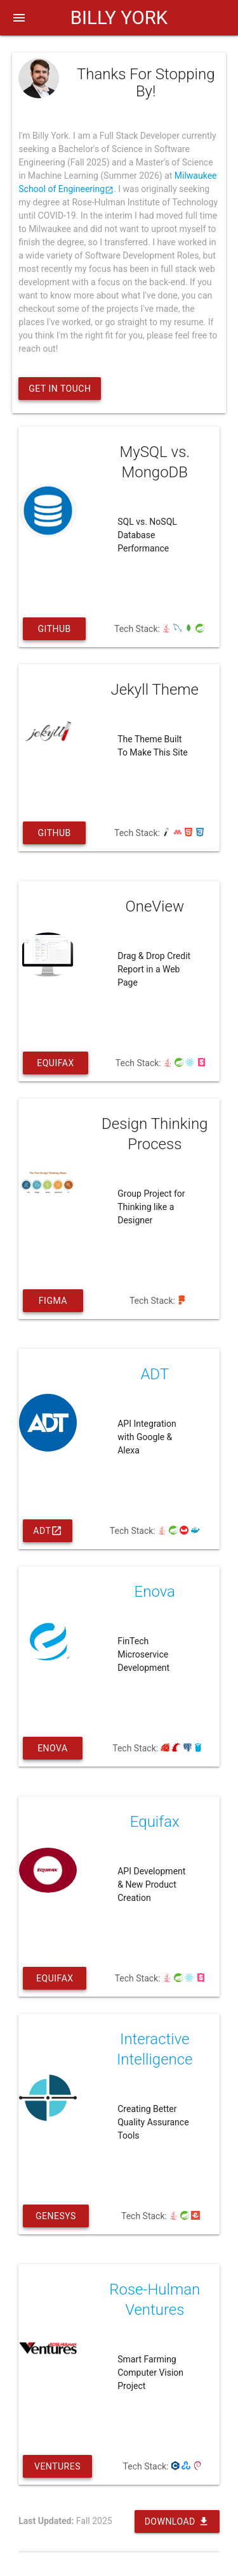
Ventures (57, 2469)
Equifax (55, 1066)
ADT (47, 1530)
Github (54, 632)
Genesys (56, 2219)
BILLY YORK (119, 18)
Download (177, 2521)
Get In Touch (60, 388)
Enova (52, 1751)
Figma (53, 1304)
